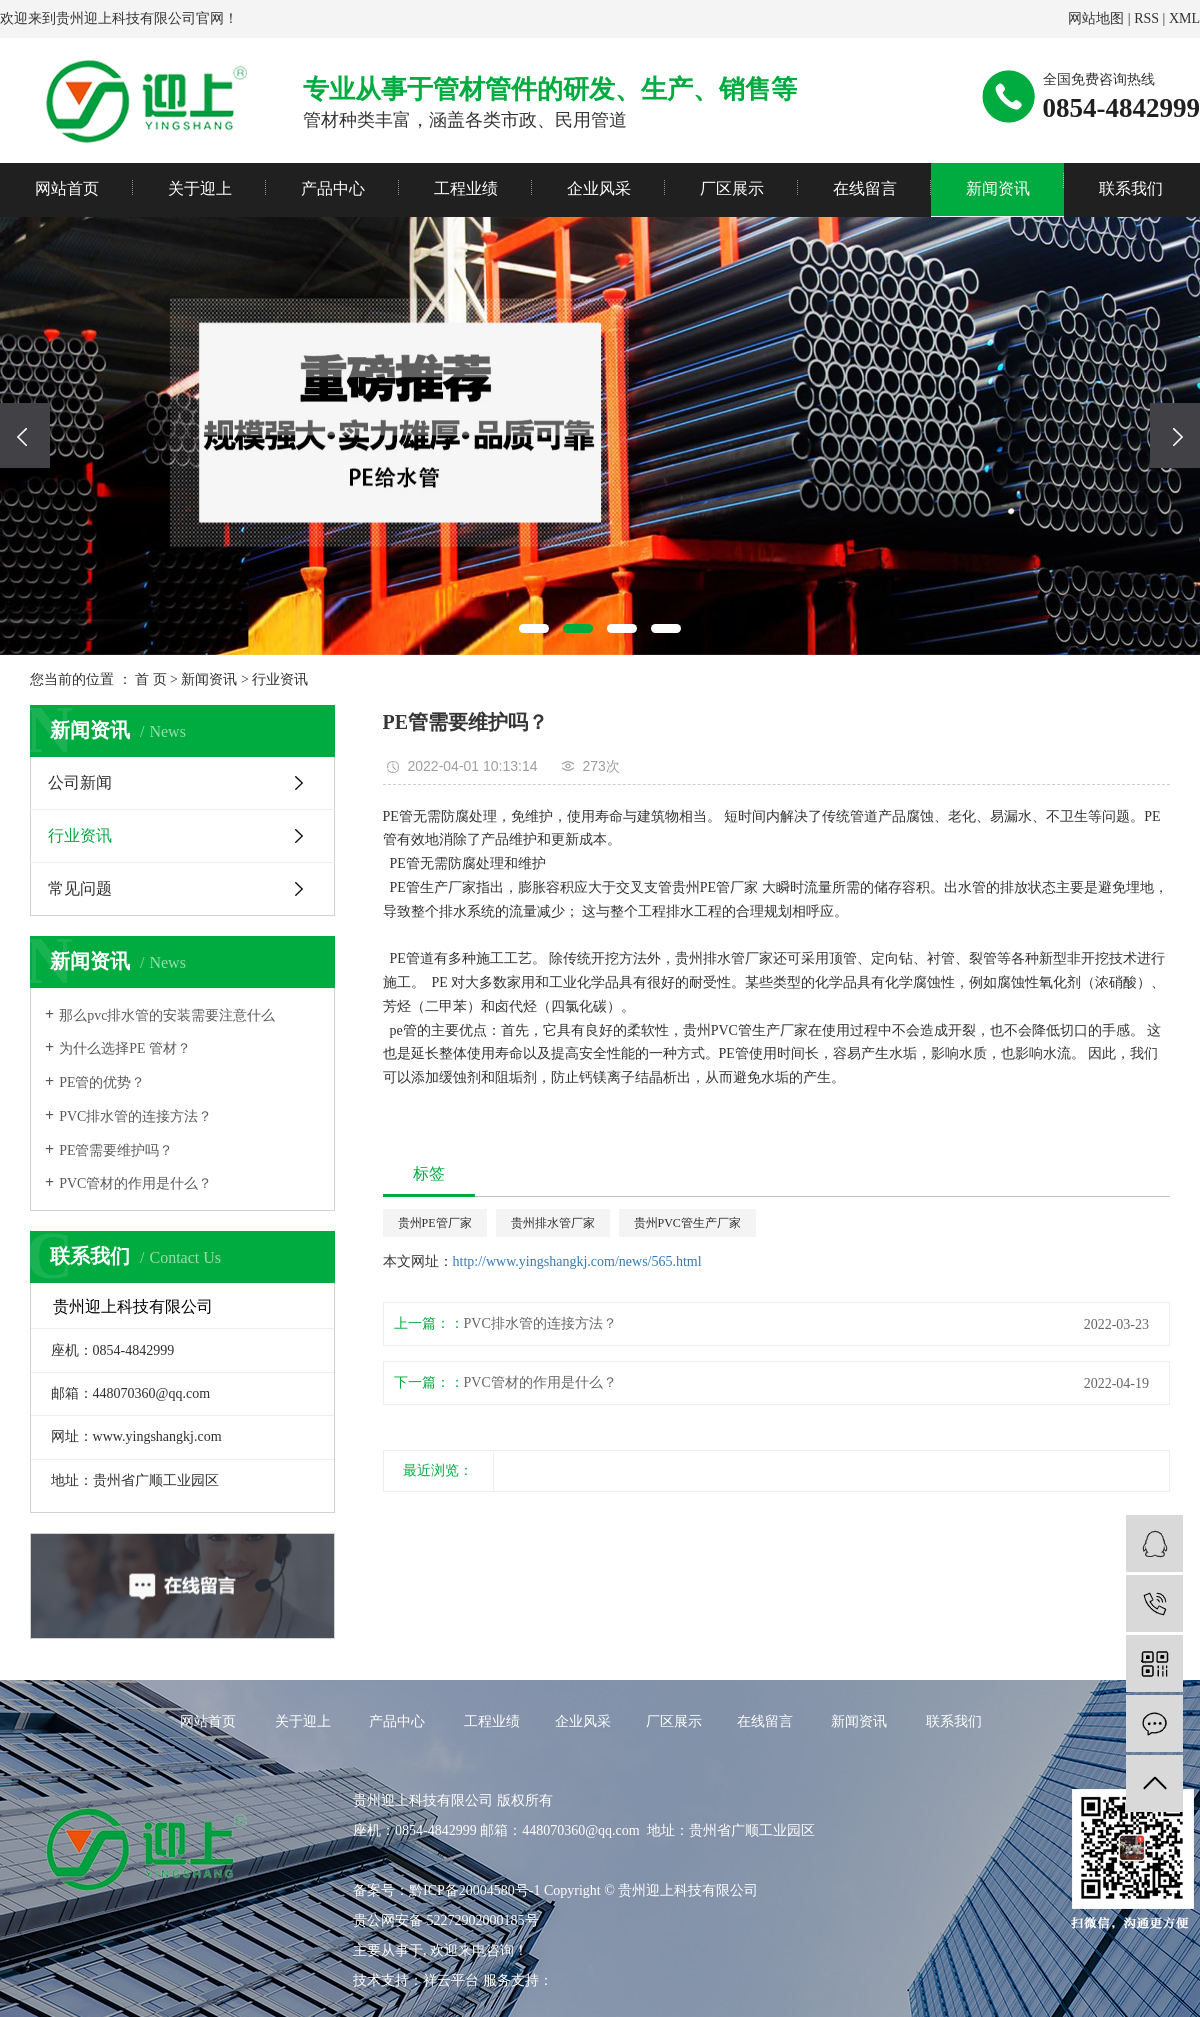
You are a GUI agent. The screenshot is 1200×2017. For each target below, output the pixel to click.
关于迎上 (200, 188)
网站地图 (1096, 18)
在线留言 (865, 188)
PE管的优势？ (102, 1082)
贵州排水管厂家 (553, 1223)
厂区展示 (732, 188)
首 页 (151, 679)
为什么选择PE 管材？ (125, 1048)
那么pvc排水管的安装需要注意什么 (167, 1015)
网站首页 (67, 188)
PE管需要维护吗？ (116, 1150)
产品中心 (333, 188)
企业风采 (599, 188)
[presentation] (25, 435)
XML (1184, 18)
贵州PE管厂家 (435, 1223)
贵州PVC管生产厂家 (687, 1223)
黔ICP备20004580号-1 (474, 1890)
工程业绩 (466, 188)
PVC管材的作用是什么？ (135, 1183)
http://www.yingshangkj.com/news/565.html (577, 1261)
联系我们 (1131, 188)
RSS (1146, 18)
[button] (534, 628)
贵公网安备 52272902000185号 (446, 1920)
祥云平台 (451, 1980)
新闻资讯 (998, 188)
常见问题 (80, 888)
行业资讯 (280, 679)
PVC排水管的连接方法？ (135, 1116)
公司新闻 (80, 782)
